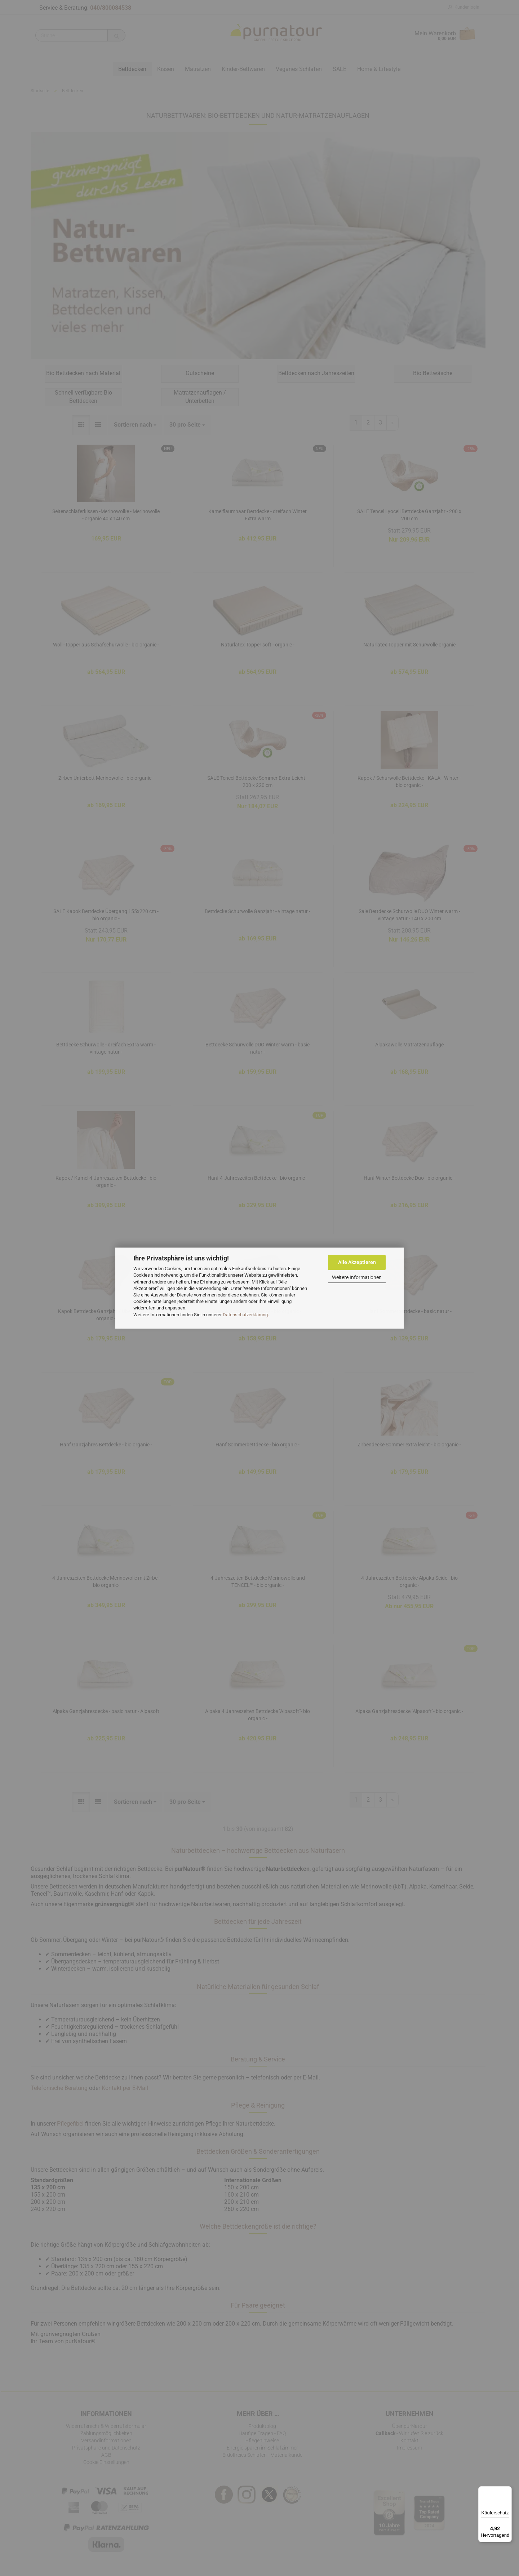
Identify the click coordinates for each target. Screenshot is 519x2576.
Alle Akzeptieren (357, 1262)
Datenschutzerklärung (245, 1314)
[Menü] (507, 2490)
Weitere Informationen (357, 1277)
